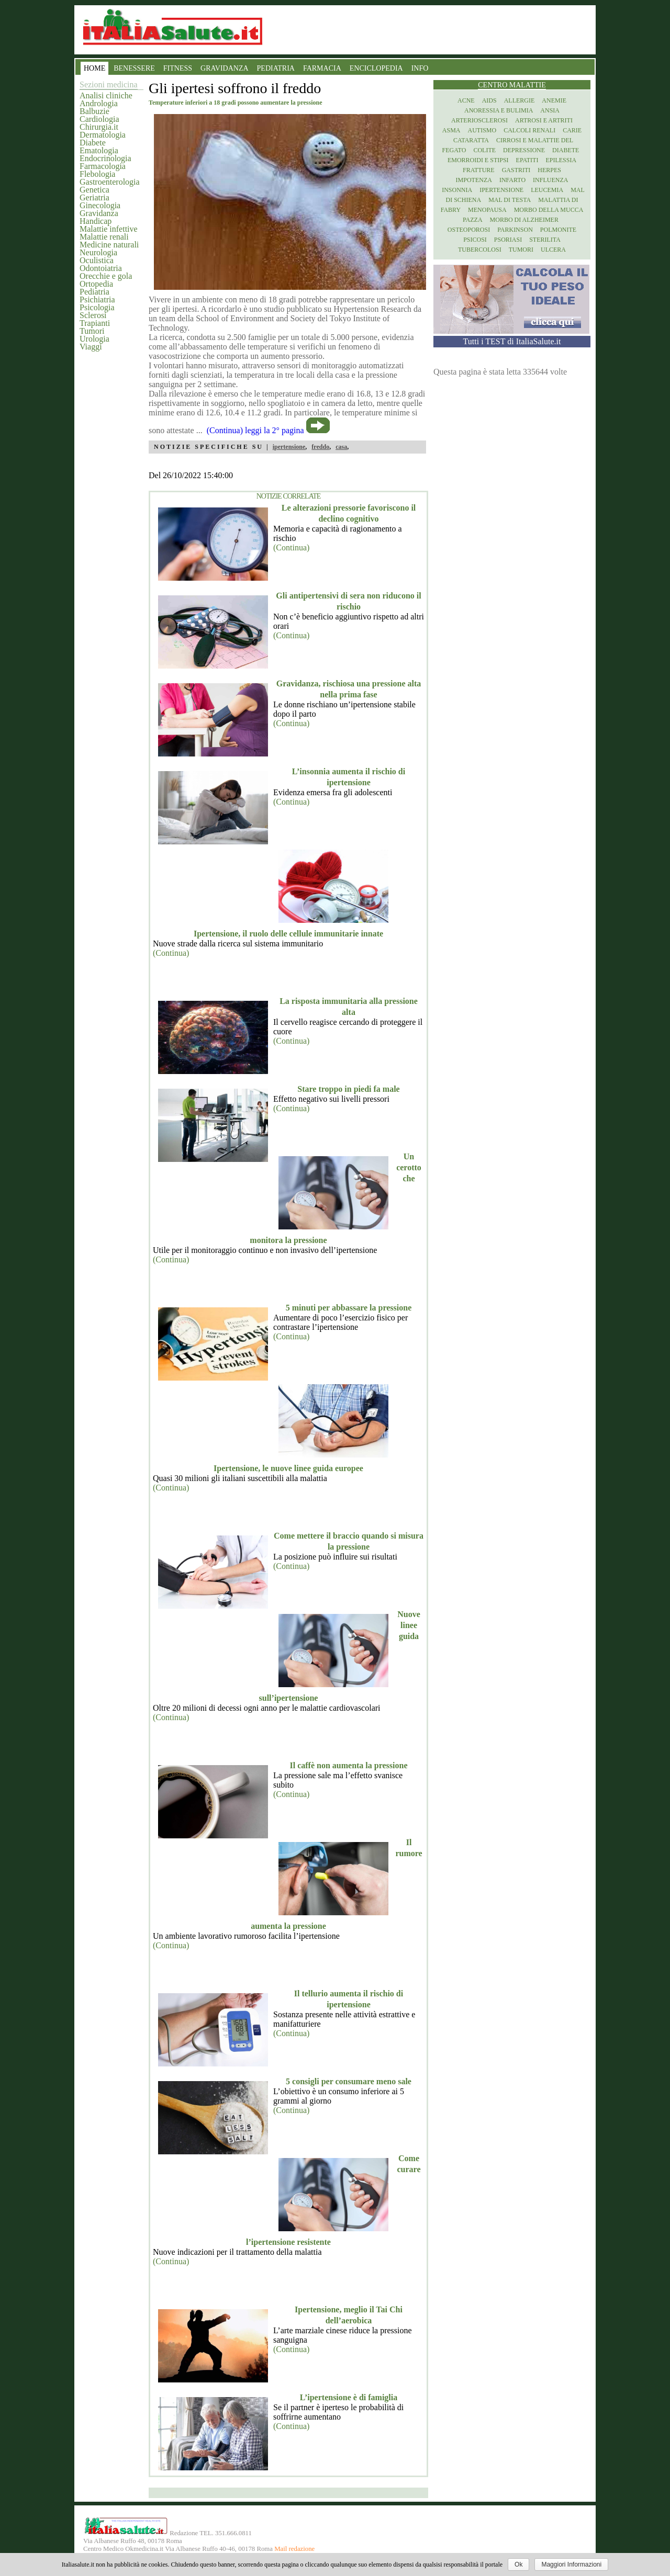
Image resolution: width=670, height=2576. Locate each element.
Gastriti (516, 170)
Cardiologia (99, 119)
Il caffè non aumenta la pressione (348, 1765)
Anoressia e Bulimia (498, 110)
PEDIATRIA (276, 68)
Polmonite (558, 229)
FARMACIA (322, 68)
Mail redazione (294, 2548)
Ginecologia (100, 205)
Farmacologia (103, 166)
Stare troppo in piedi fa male (348, 1088)
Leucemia (547, 190)
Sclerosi (93, 315)
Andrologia (99, 103)
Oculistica (97, 260)
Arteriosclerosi (479, 120)
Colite (484, 150)
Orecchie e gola (106, 276)
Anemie (554, 100)
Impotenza (474, 180)
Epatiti (527, 160)
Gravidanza (99, 213)
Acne (466, 100)
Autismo (482, 130)
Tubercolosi (479, 249)
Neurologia (98, 252)
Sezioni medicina (109, 84)
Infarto (512, 180)
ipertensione (289, 446)
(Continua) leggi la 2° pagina (255, 430)
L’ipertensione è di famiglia (349, 2397)
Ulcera (553, 249)
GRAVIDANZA (224, 68)
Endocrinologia (105, 158)
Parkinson (515, 229)
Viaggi (91, 346)
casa (341, 446)
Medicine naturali (109, 244)
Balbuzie (94, 111)
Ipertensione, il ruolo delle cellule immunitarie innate (288, 933)
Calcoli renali (529, 130)
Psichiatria (97, 299)
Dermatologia (103, 134)
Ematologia (99, 150)
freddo (320, 446)
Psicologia (97, 307)
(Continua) (291, 547)
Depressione (524, 150)
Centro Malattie (512, 85)
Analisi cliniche (106, 95)
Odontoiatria (101, 268)
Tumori (92, 330)
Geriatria (94, 197)
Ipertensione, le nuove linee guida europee (288, 1468)
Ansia (550, 110)
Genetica (94, 189)
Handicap (95, 221)
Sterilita (545, 239)
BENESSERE (134, 68)
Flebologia (97, 174)
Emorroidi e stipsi (478, 160)
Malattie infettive (109, 228)
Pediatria (94, 291)
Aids (489, 100)
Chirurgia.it (99, 126)
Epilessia (560, 160)
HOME (94, 68)
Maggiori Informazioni (571, 2564)
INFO (420, 68)
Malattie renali (104, 236)
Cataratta (471, 140)
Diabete (93, 142)
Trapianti (95, 323)
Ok (518, 2564)
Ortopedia (96, 283)
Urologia (94, 338)
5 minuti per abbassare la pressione (348, 1307)
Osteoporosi (469, 229)
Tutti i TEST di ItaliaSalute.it (512, 341)
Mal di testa (509, 200)
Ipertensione (501, 190)
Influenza (550, 180)
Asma (451, 130)
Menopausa (487, 209)
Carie (572, 130)
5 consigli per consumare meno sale (348, 2081)
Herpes (549, 170)
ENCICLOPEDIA (376, 68)
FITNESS (177, 68)
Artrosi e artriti (544, 120)
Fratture (479, 170)
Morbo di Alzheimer (524, 219)
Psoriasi (508, 239)
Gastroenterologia (110, 181)
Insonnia (457, 190)
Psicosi (475, 239)
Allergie (519, 100)
